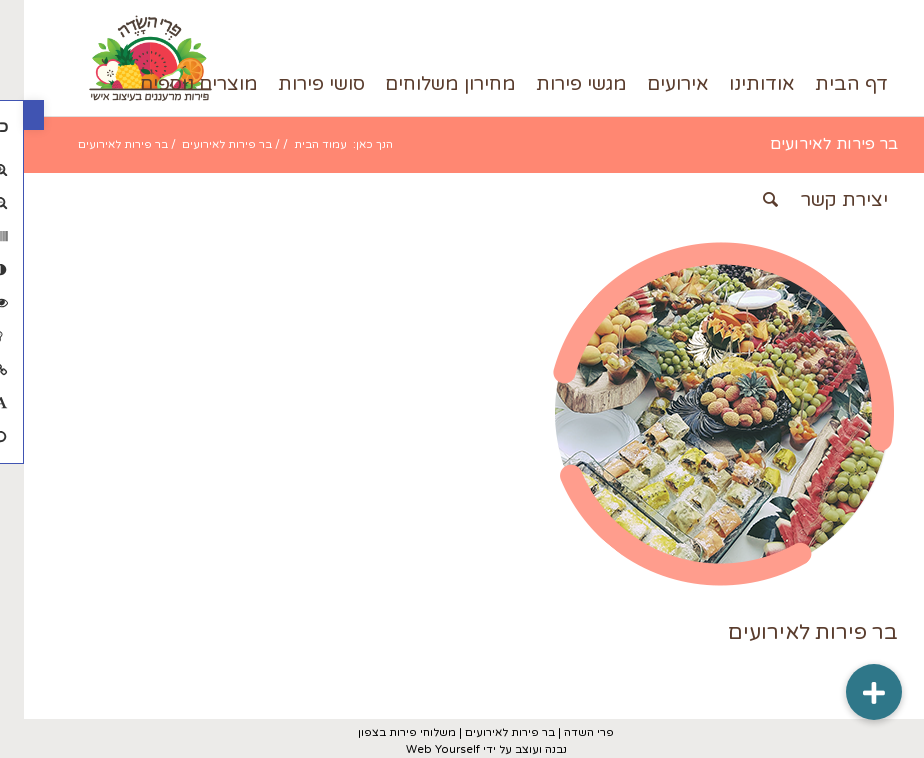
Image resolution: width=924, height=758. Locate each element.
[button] (10, 115)
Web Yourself (419, 749)
